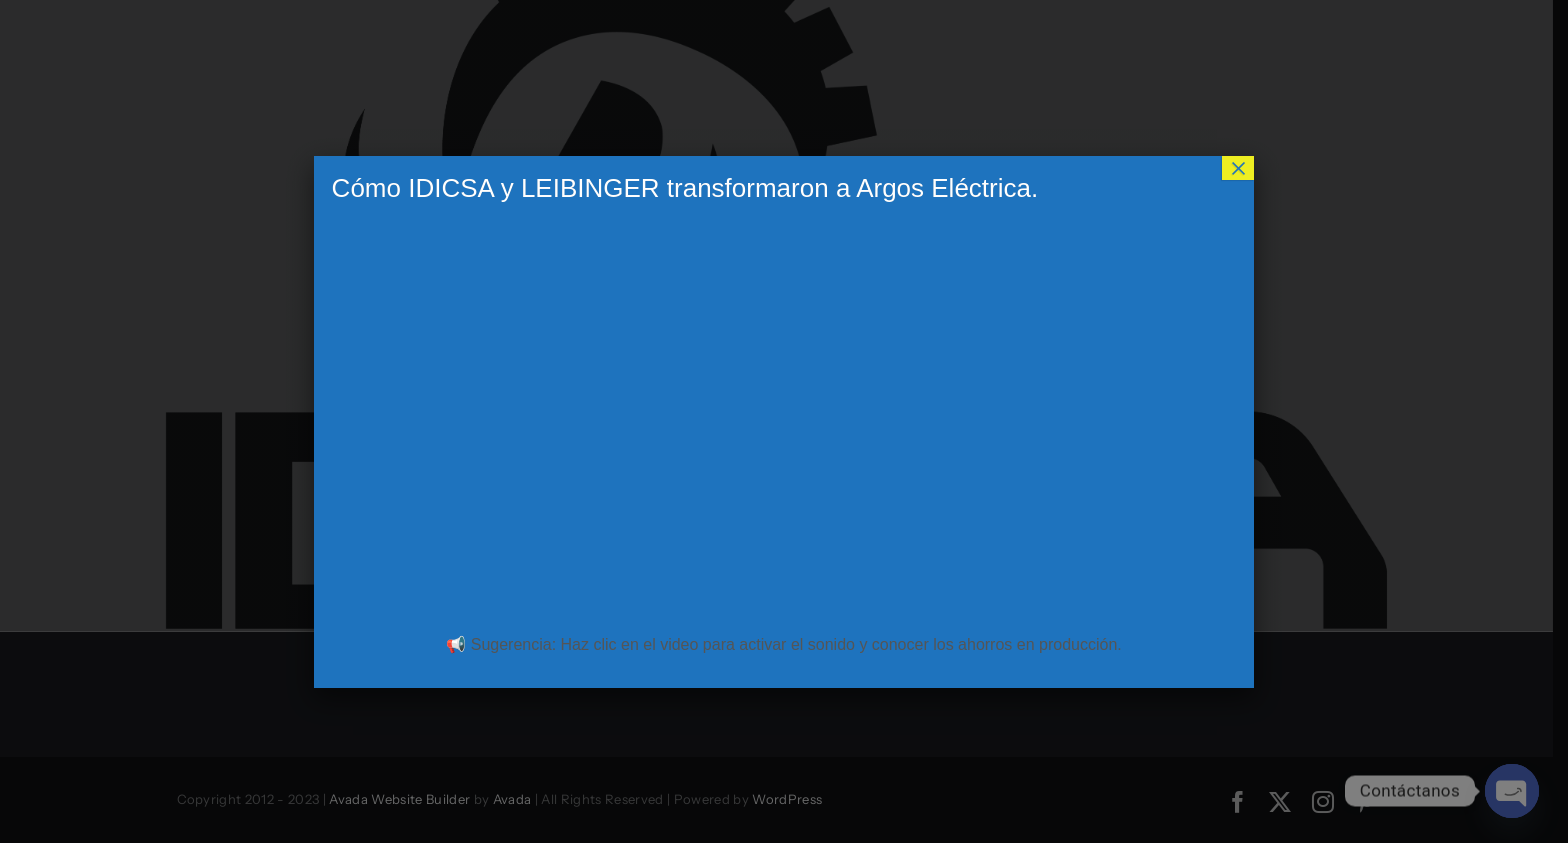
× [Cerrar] (1238, 168)
